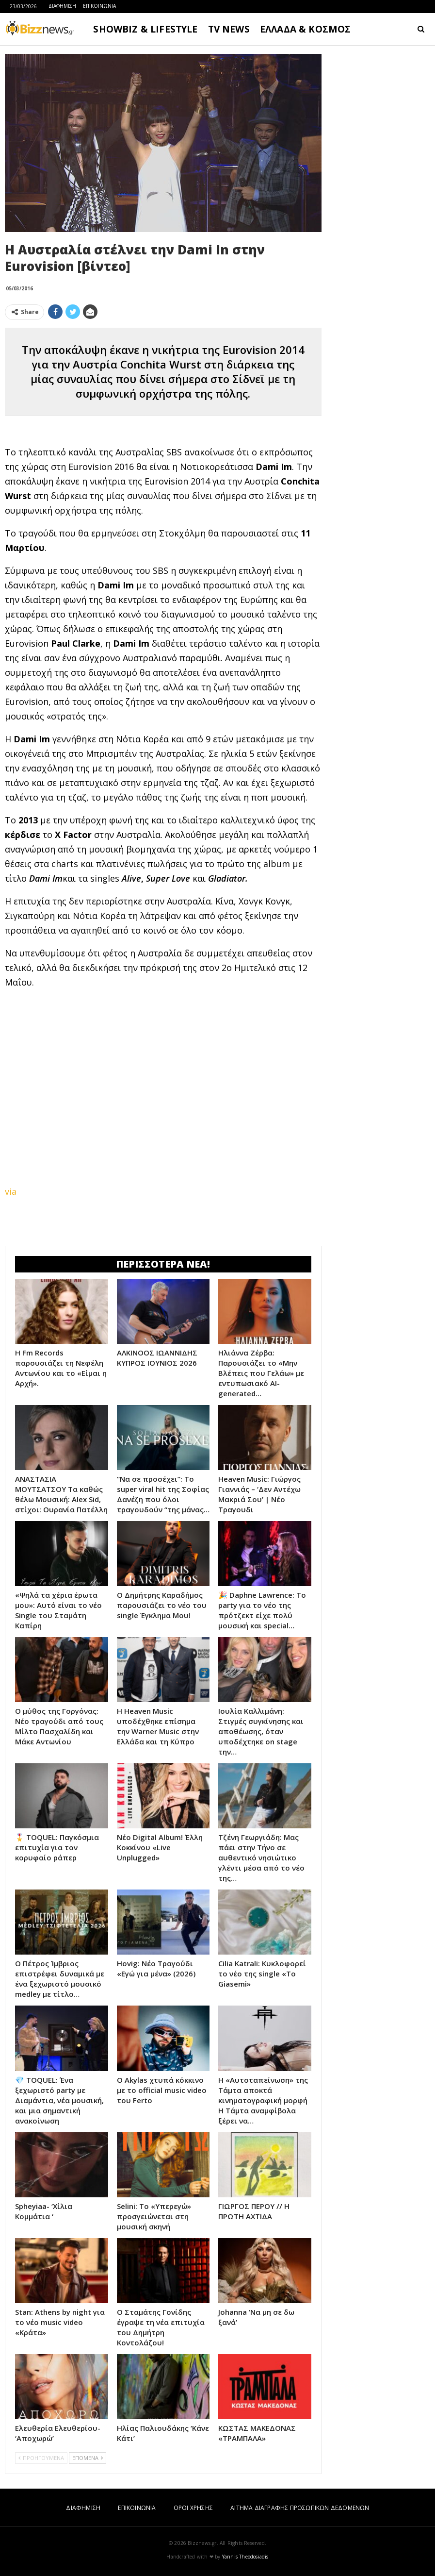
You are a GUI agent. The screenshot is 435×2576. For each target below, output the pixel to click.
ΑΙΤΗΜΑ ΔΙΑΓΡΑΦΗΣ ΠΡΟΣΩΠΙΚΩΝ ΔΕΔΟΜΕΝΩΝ (299, 2508)
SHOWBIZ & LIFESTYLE (145, 29)
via (10, 1191)
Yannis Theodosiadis (245, 2556)
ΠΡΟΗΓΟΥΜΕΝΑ (41, 2457)
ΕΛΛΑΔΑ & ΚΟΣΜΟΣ (305, 29)
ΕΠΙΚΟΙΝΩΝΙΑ (99, 5)
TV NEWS (229, 29)
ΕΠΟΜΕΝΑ (87, 2457)
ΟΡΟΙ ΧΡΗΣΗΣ (193, 2508)
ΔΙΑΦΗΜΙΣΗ (62, 5)
